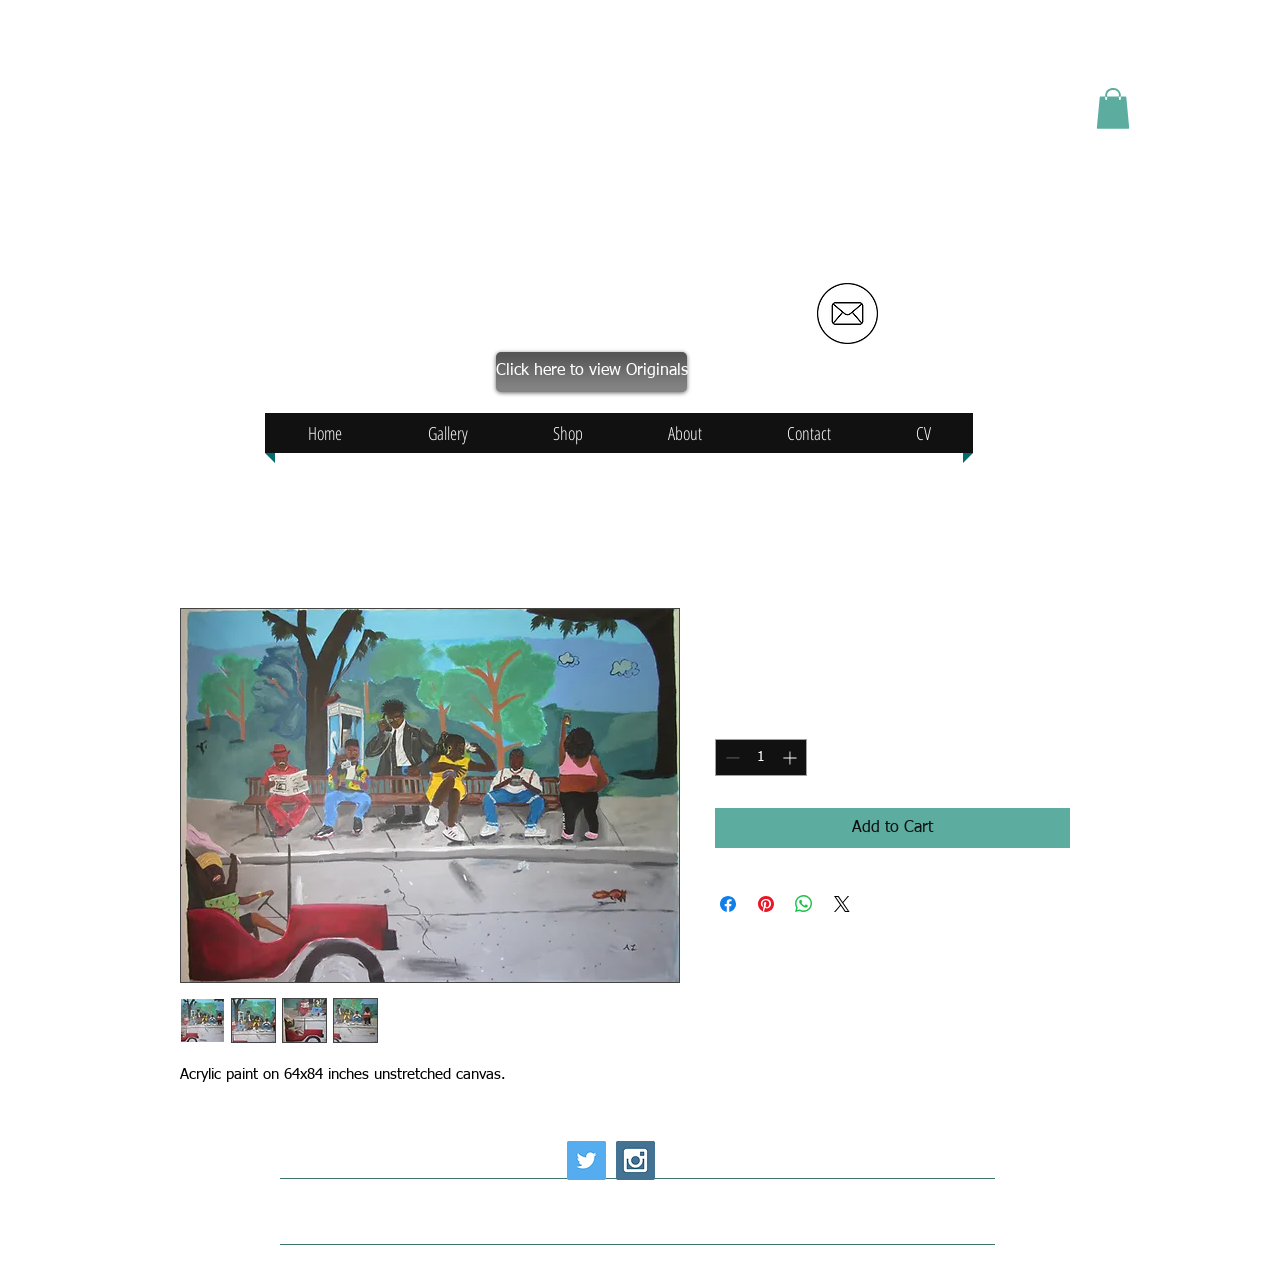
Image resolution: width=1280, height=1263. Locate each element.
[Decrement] (730, 757)
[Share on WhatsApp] (804, 904)
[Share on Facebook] (728, 904)
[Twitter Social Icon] (586, 1160)
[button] (1113, 108)
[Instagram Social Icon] (635, 1160)
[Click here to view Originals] (591, 372)
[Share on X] (842, 904)
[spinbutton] (761, 757)
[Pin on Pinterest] (766, 904)
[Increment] (791, 757)
